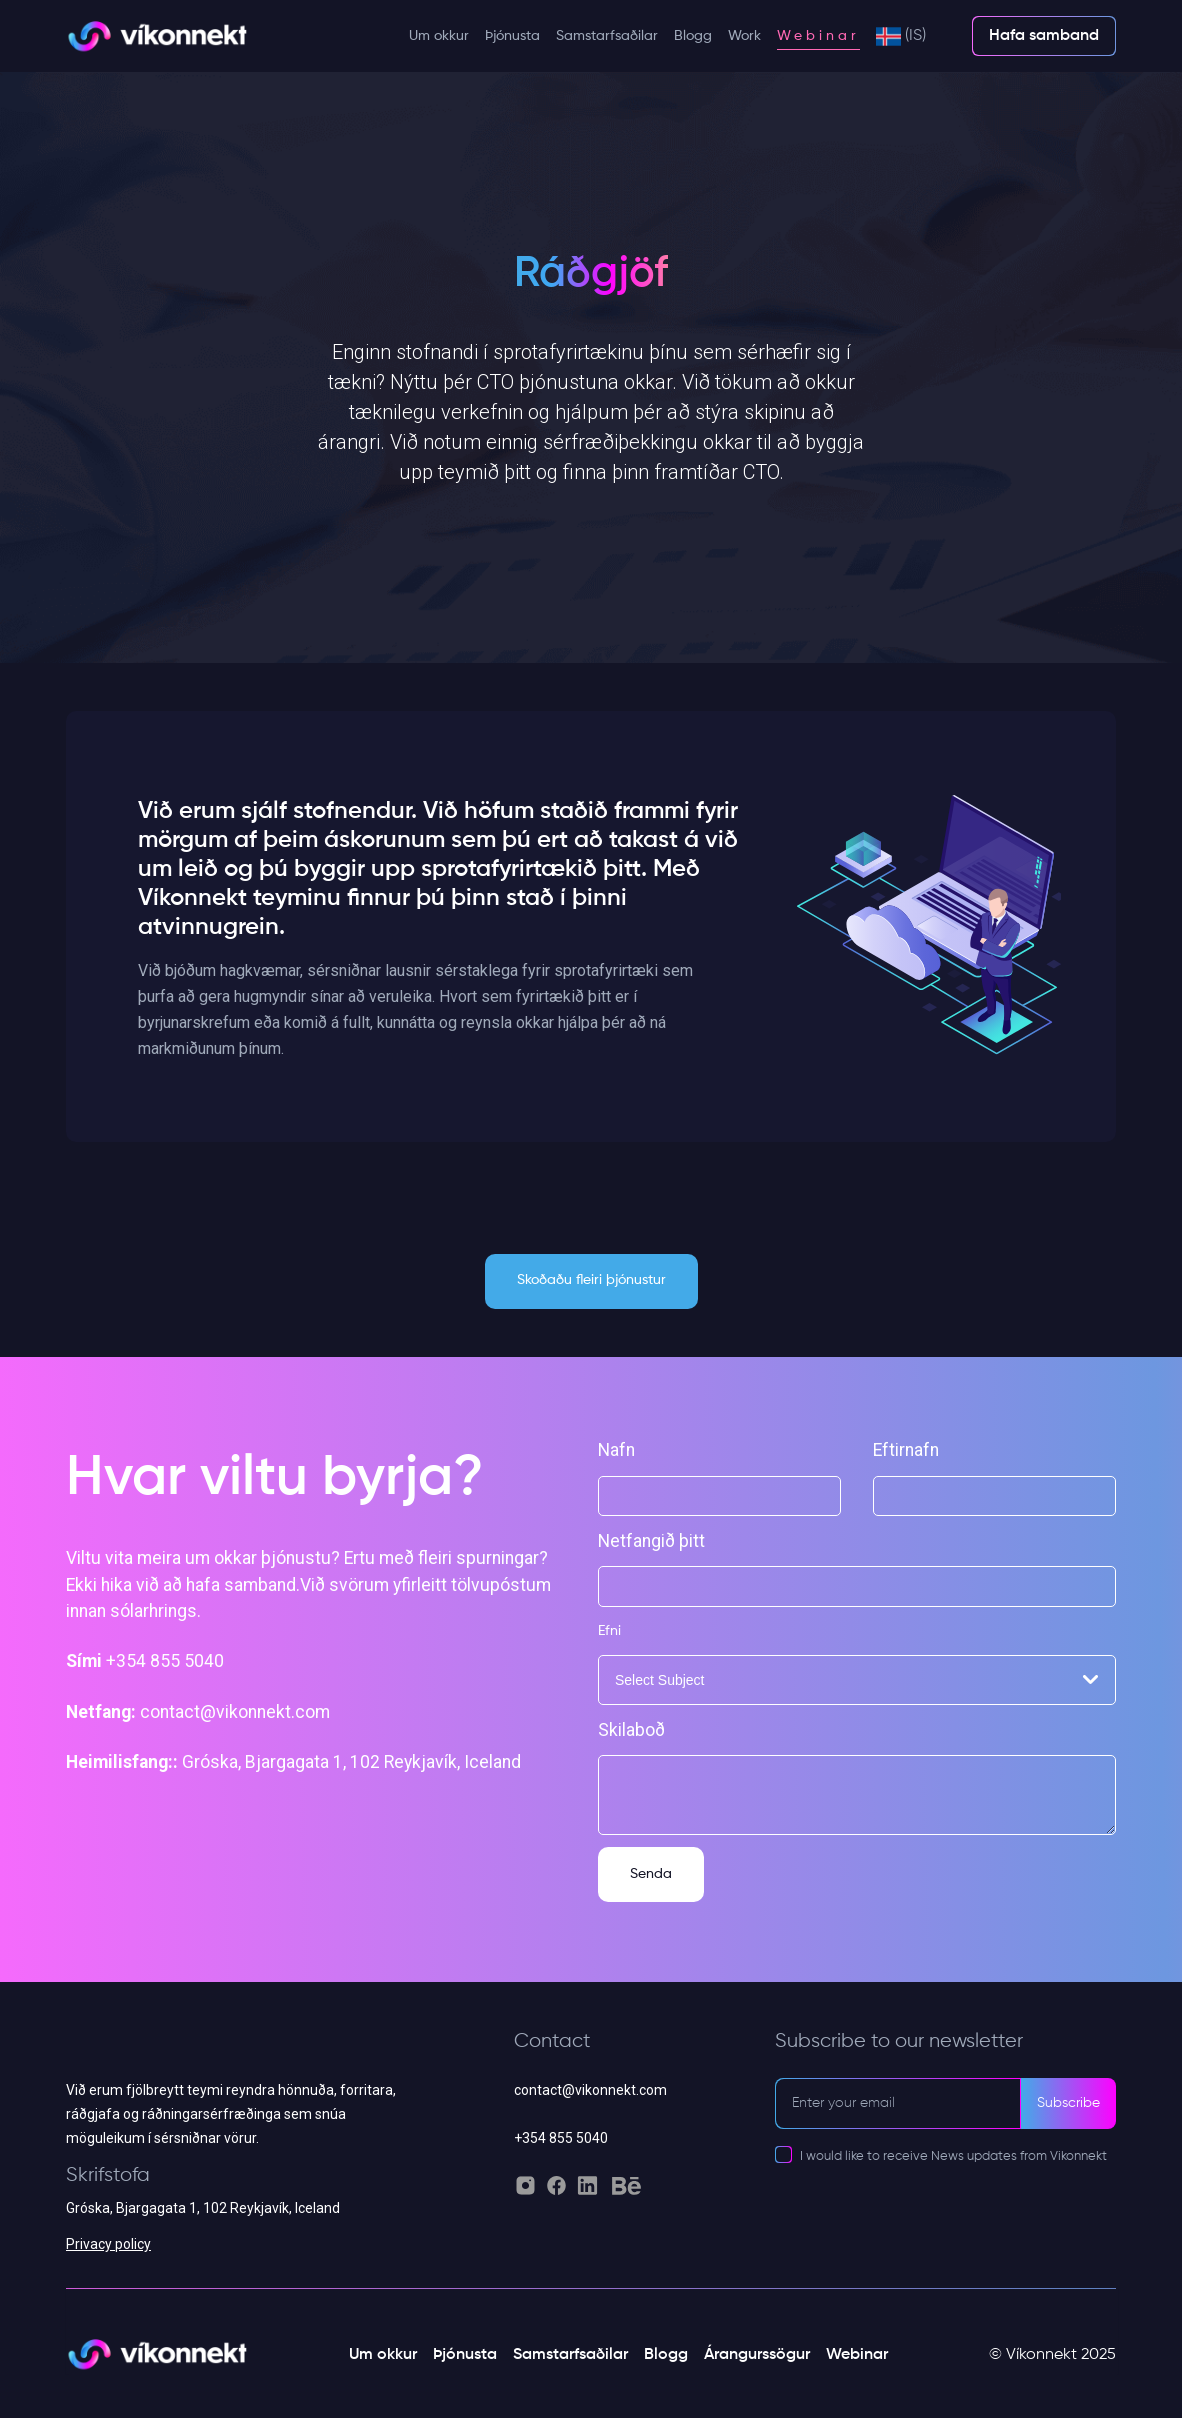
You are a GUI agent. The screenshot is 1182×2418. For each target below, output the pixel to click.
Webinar (818, 36)
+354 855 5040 (561, 2138)
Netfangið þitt (651, 1541)
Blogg (693, 36)
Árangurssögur (757, 2355)
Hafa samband (1044, 36)
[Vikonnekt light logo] (157, 36)
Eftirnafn (906, 1450)
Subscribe (1068, 2103)
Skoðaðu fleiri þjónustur (591, 1280)
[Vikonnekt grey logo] (236, 2054)
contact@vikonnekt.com (590, 2090)
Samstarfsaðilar (607, 36)
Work (744, 36)
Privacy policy (108, 2244)
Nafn (616, 1450)
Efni (609, 1631)
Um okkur (439, 36)
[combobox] (857, 1680)
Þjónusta (512, 36)
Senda (651, 1874)
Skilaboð (631, 1730)
